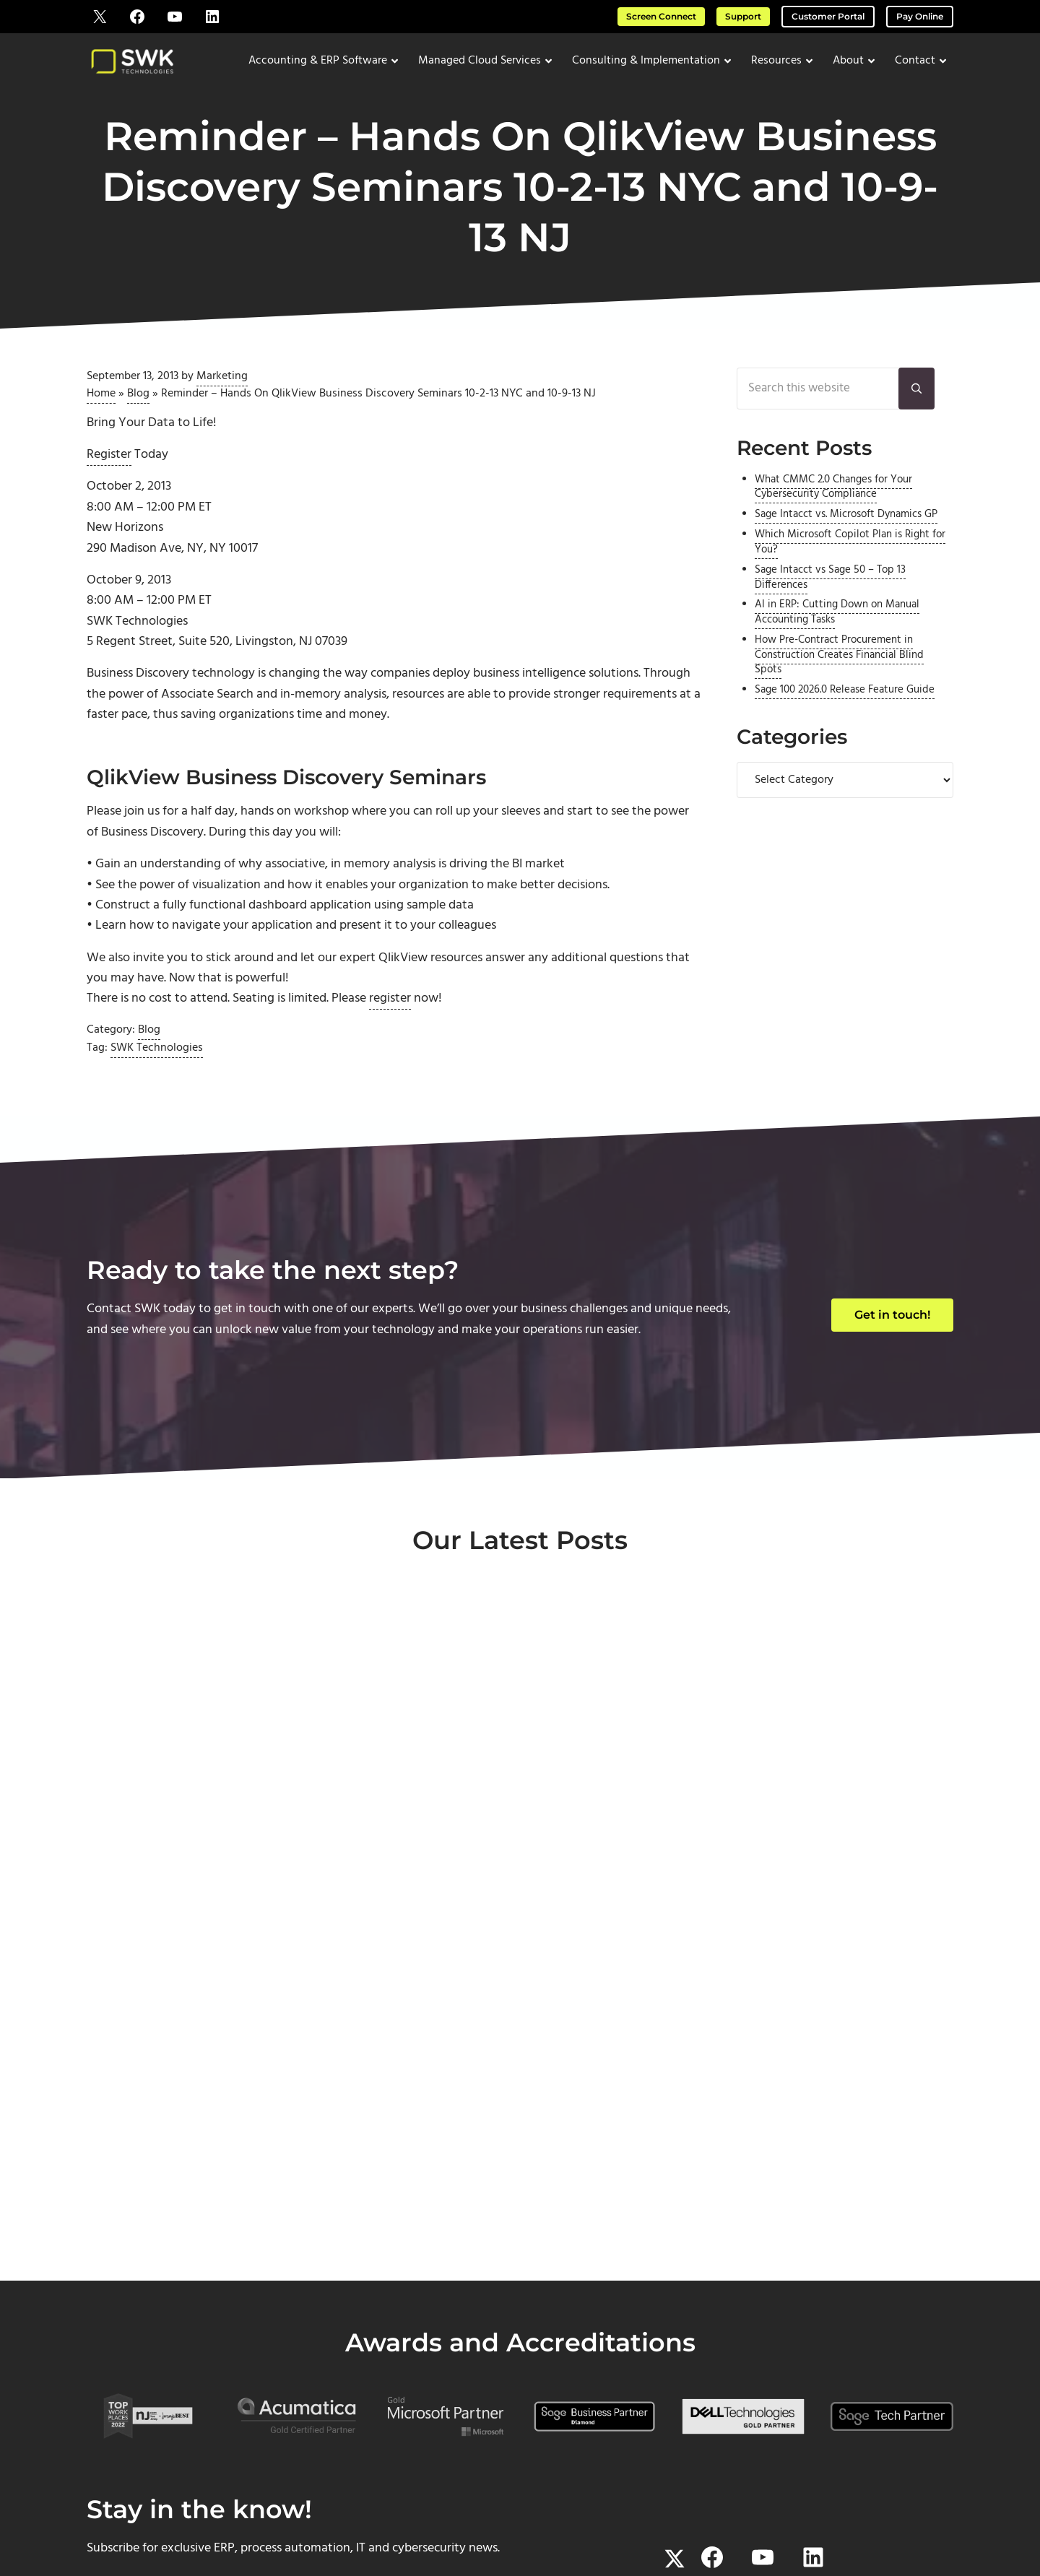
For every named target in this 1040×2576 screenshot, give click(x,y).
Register (109, 469)
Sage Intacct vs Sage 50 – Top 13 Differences (830, 596)
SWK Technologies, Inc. (452, 2507)
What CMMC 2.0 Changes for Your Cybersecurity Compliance (833, 505)
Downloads (857, 2380)
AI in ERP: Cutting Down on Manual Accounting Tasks (837, 630)
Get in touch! (892, 1340)
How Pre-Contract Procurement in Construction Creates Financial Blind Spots (839, 673)
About (636, 2338)
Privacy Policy (692, 2507)
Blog (138, 407)
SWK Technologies (156, 1073)
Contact (636, 2359)
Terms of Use (627, 2507)
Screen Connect (661, 16)
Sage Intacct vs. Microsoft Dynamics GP (846, 532)
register (390, 1023)
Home (101, 407)
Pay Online (919, 16)
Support (743, 16)
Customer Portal (828, 16)
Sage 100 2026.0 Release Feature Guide (845, 708)
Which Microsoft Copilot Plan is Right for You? (850, 560)
